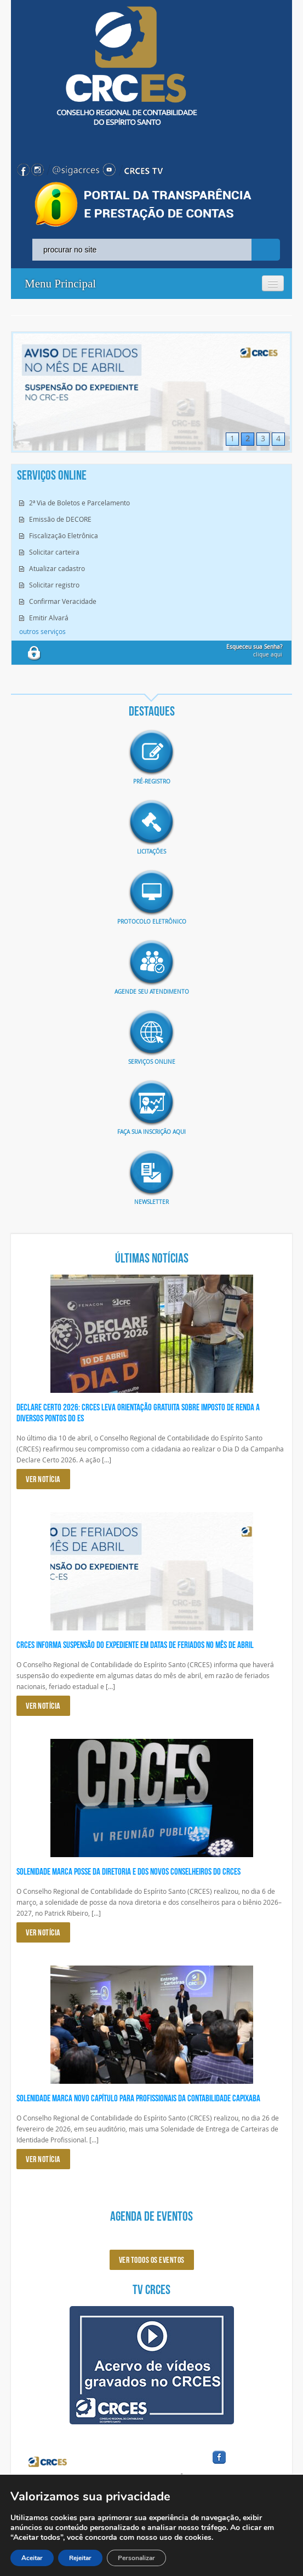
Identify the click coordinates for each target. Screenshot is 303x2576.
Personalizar (136, 2558)
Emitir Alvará (48, 617)
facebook (245, 2464)
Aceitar (32, 2558)
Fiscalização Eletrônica (63, 535)
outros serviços (42, 631)
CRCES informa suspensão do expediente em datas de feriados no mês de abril (135, 1645)
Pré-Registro (151, 781)
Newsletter (151, 1202)
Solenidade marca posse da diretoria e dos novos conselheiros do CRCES (128, 1871)
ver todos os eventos (152, 2259)
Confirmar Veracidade (62, 601)
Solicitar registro (54, 584)
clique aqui (254, 650)
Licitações (151, 851)
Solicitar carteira (54, 552)
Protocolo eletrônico (151, 921)
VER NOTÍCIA (43, 1479)
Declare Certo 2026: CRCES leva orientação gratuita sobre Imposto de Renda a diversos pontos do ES (138, 1412)
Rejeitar (80, 2558)
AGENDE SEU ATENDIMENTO (152, 991)
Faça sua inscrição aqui (151, 1132)
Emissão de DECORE (60, 519)
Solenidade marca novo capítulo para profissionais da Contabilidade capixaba (138, 2098)
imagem (151, 752)
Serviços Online (151, 1061)
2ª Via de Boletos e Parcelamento (79, 502)
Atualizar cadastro (57, 568)
